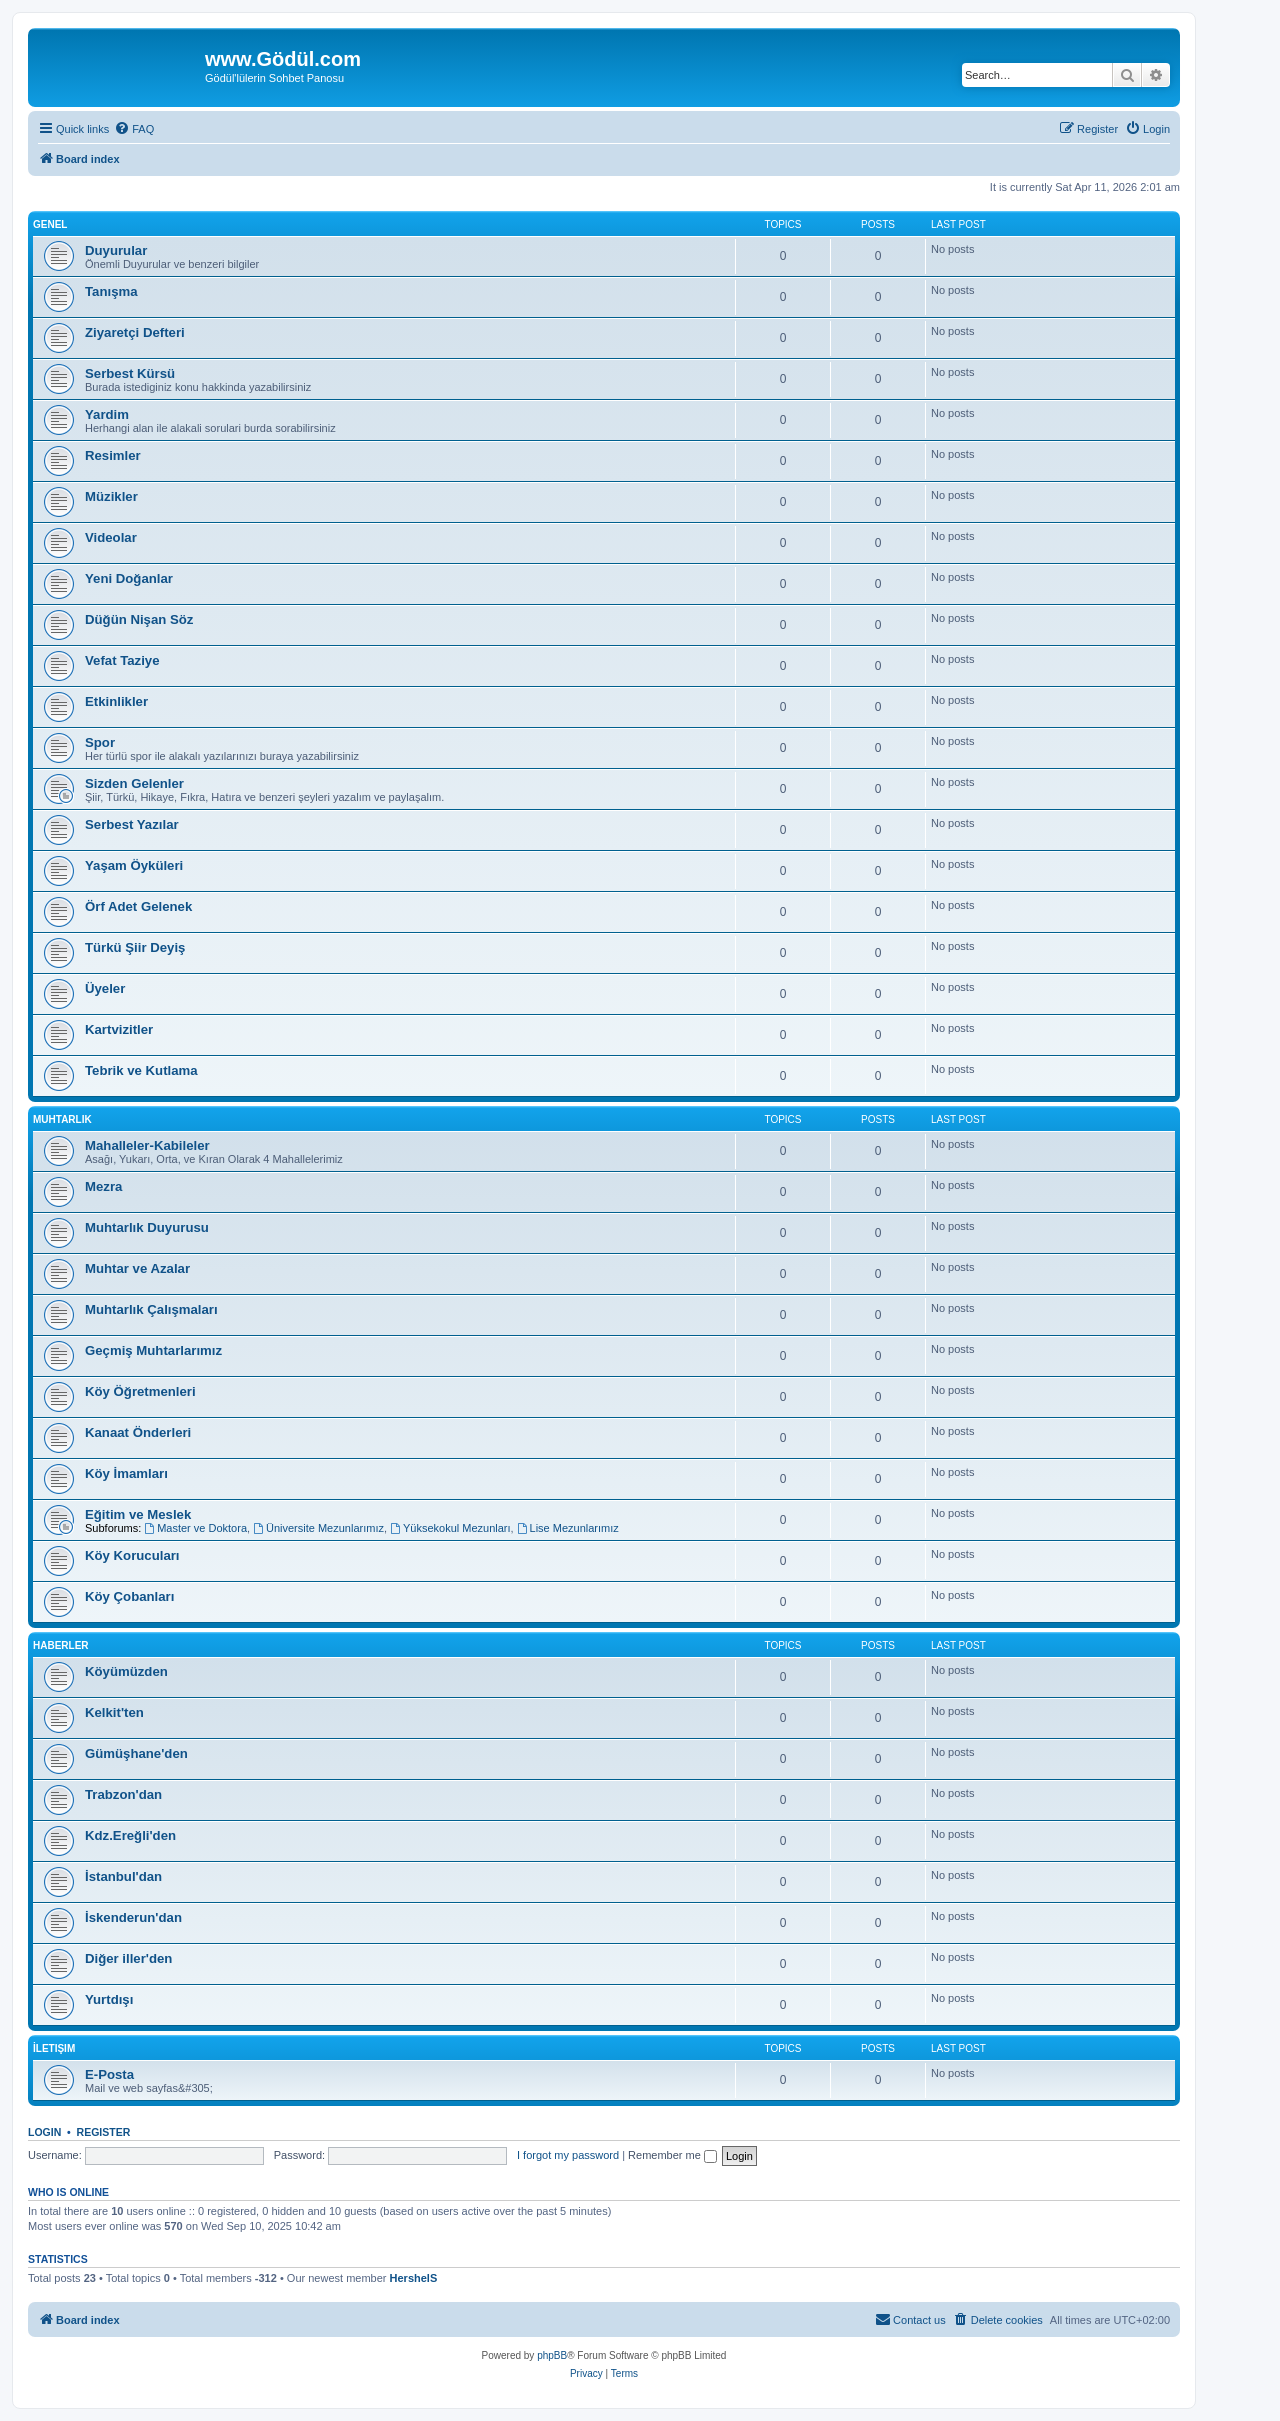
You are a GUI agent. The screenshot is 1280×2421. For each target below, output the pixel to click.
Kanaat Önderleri (138, 1432)
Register (104, 2132)
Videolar (111, 537)
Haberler (61, 1645)
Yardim (107, 414)
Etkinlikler (116, 701)
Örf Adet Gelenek (138, 906)
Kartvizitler (119, 1029)
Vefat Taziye (122, 660)
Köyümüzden (126, 1671)
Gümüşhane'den (136, 1753)
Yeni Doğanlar (129, 578)
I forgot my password (568, 2155)
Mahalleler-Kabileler (147, 1145)
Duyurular (116, 250)
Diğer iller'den (128, 1958)
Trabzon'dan (123, 1794)
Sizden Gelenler (134, 783)
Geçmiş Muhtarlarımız (155, 1350)
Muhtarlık (62, 1119)
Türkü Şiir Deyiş (135, 947)
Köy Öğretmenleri (140, 1391)
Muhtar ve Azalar (137, 1268)
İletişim (54, 2048)
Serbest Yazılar (132, 824)
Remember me (672, 2155)
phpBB (552, 2355)
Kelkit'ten (114, 1712)
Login (44, 2132)
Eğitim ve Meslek (138, 1514)
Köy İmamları (126, 1473)
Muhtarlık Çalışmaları (153, 1309)
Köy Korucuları (132, 1555)
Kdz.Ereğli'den (130, 1835)
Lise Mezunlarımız (568, 1528)
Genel (50, 224)
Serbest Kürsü (130, 373)
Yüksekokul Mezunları (450, 1528)
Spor (100, 742)
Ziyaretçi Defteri (135, 332)
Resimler (113, 455)
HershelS (414, 2278)
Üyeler (105, 988)
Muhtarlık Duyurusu (147, 1227)
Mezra (103, 1186)
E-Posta (109, 2074)
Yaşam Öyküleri (134, 865)
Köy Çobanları (129, 1596)
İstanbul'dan (123, 1876)
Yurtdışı (109, 1999)
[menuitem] (134, 129)
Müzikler (111, 496)
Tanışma (111, 291)
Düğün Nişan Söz (139, 619)
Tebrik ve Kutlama (141, 1070)
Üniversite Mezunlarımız (318, 1528)
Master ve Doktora (195, 1528)
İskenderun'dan (133, 1917)
